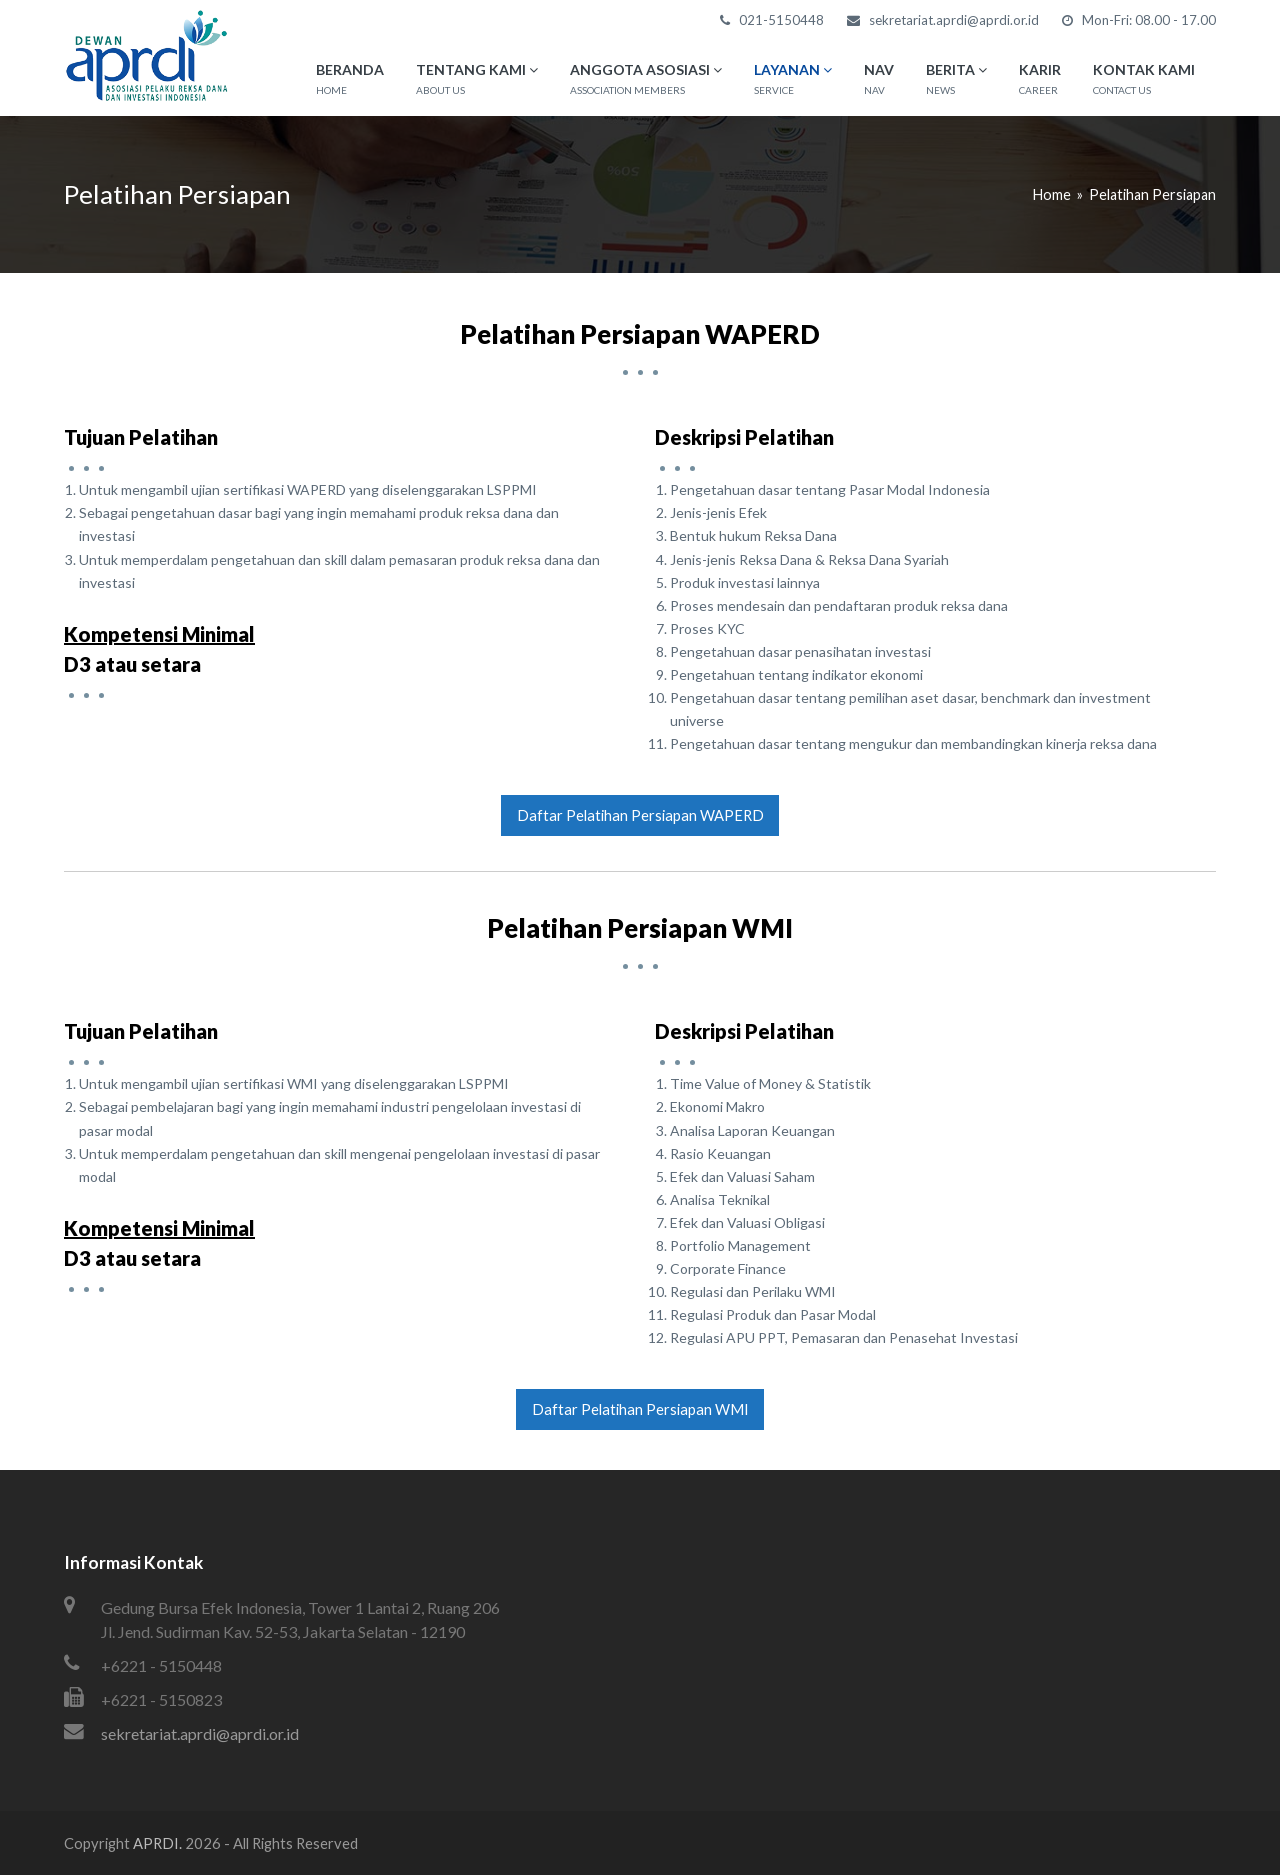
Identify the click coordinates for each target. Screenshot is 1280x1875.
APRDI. (157, 1843)
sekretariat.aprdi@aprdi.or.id (200, 1733)
